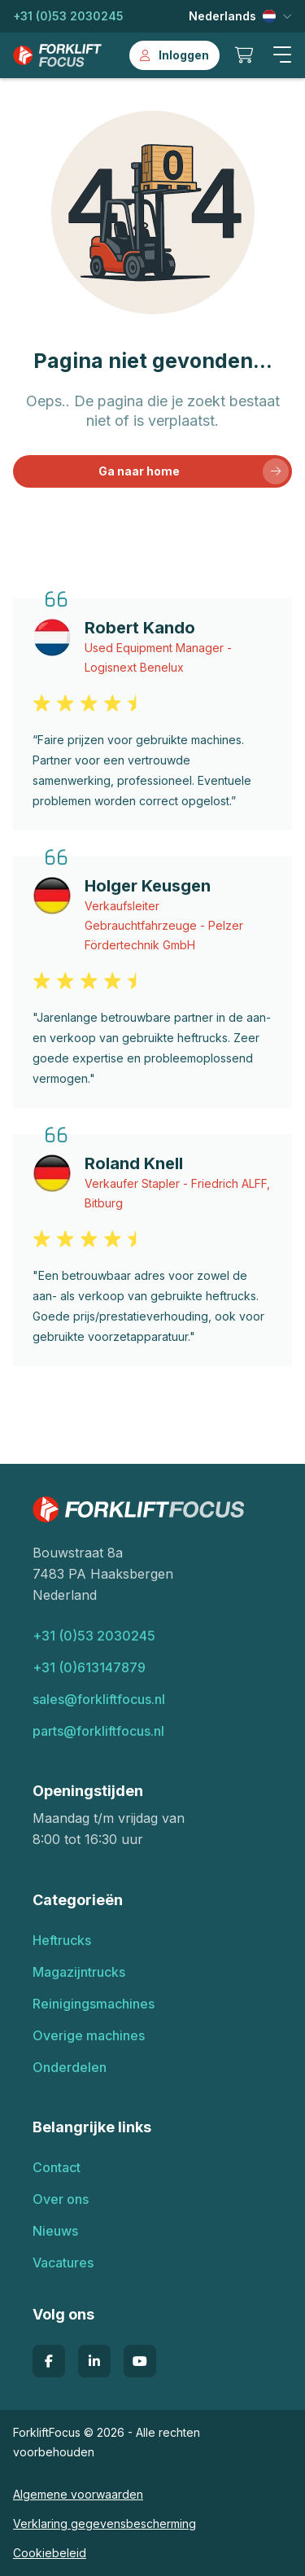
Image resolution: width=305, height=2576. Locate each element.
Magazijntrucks (79, 1972)
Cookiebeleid (49, 2553)
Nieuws (55, 2231)
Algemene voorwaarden (78, 2494)
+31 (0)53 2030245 (68, 16)
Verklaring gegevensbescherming (104, 2523)
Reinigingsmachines (94, 2004)
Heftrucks (62, 1940)
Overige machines (89, 2035)
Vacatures (63, 2262)
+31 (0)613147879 (89, 1667)
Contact (57, 2167)
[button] (282, 55)
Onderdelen (70, 2067)
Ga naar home (194, 471)
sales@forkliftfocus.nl (99, 1699)
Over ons (61, 2199)
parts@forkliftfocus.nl (98, 1731)
